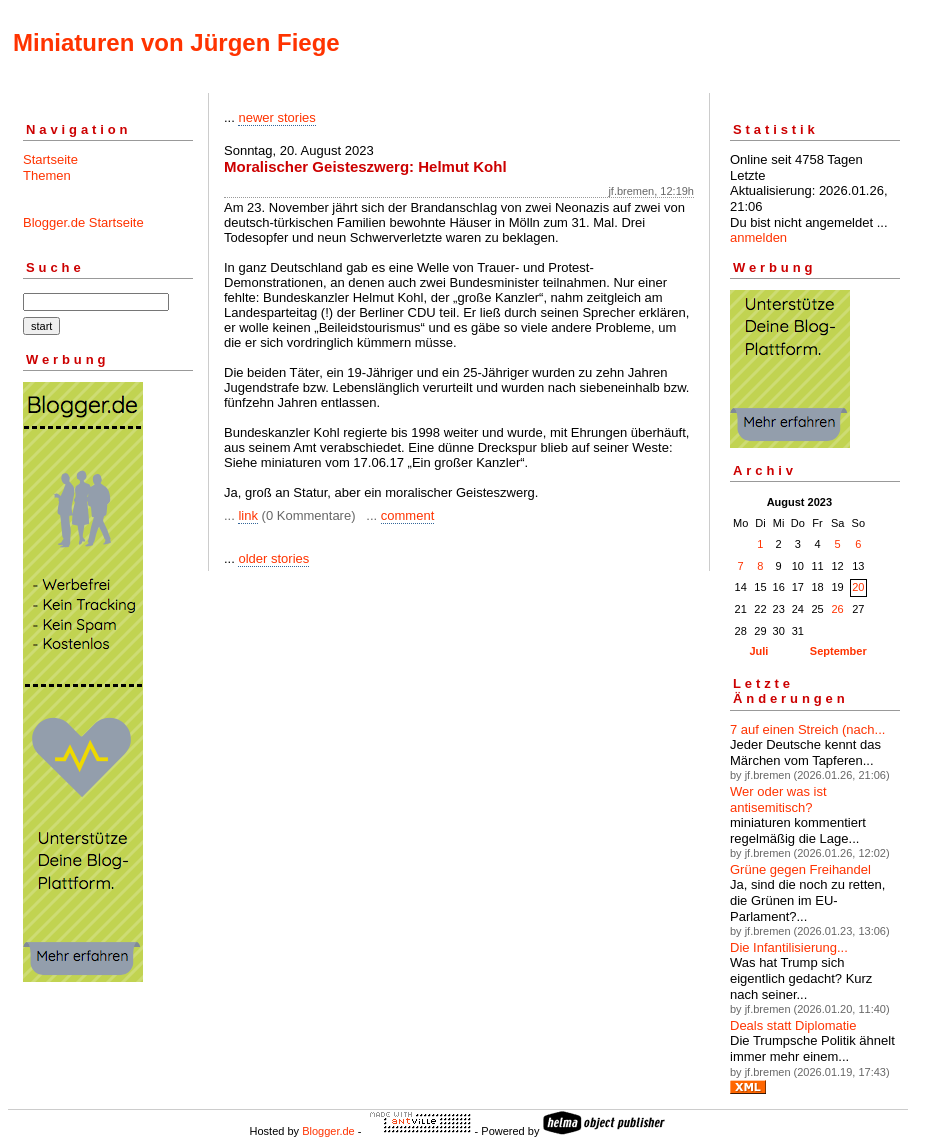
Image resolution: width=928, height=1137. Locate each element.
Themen (47, 175)
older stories (273, 558)
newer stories (276, 117)
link (248, 515)
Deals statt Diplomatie (793, 1025)
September (838, 651)
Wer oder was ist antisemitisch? (778, 799)
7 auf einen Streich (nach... (807, 729)
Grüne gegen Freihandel (800, 869)
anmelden (758, 237)
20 (858, 587)
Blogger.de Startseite (83, 222)
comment (407, 515)
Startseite (50, 159)
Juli (758, 651)
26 (837, 609)
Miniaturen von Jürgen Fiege (176, 42)
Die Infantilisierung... (789, 947)
